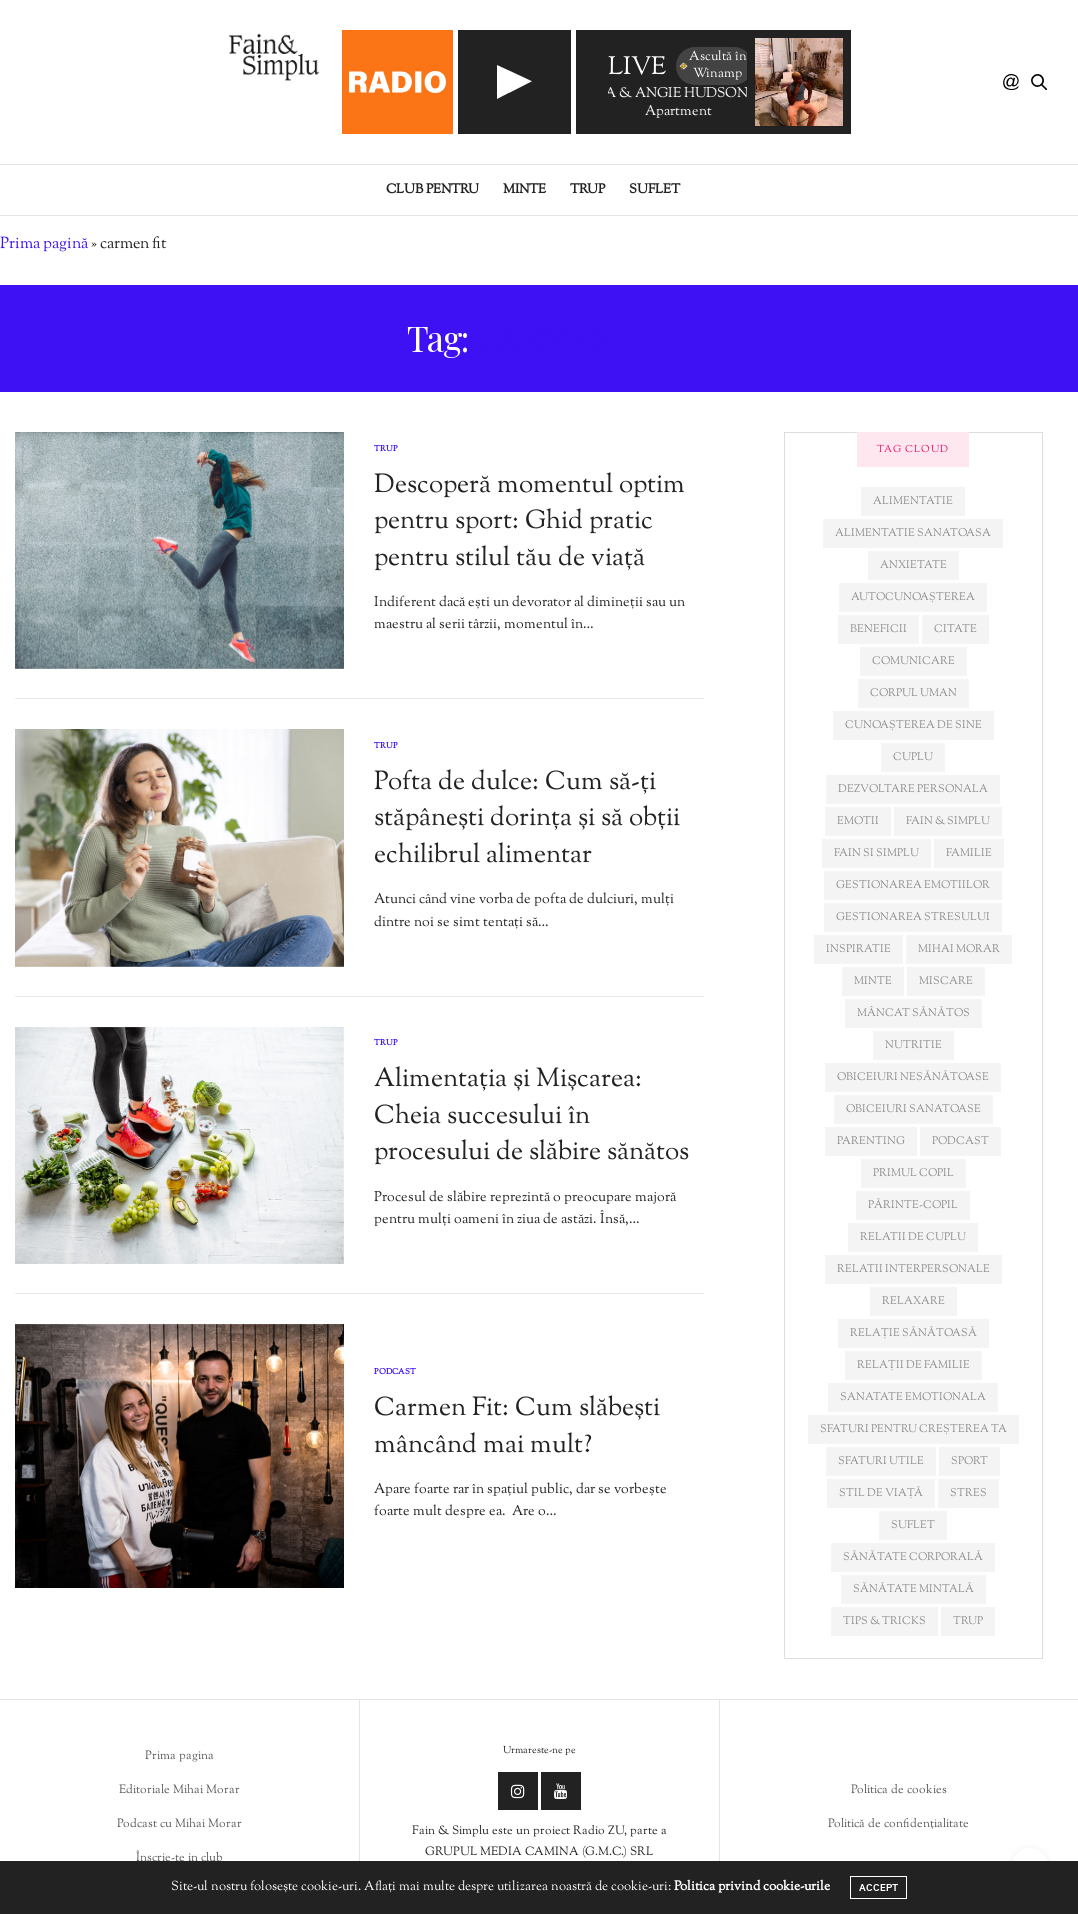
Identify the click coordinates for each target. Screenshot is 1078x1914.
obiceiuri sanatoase (913, 1109)
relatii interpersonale (913, 1269)
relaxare (913, 1301)
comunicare (913, 661)
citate (955, 629)
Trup (587, 190)
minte (873, 981)
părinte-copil (913, 1205)
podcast (960, 1141)
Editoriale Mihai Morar (179, 1790)
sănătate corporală (913, 1557)
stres (968, 1493)
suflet (913, 1525)
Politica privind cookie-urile (752, 1887)
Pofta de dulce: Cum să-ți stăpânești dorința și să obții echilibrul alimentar (527, 819)
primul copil (913, 1173)
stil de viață (881, 1493)
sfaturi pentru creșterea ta (913, 1429)
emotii (858, 821)
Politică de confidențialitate (898, 1824)
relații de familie (913, 1365)
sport (969, 1461)
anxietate (913, 565)
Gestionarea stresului (913, 917)
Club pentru (432, 190)
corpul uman (913, 693)
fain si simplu (876, 853)
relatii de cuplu (913, 1237)
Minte (524, 190)
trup (968, 1621)
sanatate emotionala (913, 1397)
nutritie (913, 1045)
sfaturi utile (881, 1461)
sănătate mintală (913, 1589)
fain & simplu (948, 821)
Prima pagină (44, 244)
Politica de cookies (899, 1790)
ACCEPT (878, 1887)
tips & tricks (884, 1621)
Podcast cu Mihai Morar (179, 1824)
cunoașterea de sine (913, 725)
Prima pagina (179, 1756)
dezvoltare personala (913, 789)
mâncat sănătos (913, 1013)
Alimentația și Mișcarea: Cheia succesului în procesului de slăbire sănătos (531, 1116)
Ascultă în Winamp (712, 65)
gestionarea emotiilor (913, 885)
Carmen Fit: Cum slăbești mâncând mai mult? (517, 1426)
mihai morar (959, 949)
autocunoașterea (913, 597)
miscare (946, 981)
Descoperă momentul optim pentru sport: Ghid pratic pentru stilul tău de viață (529, 522)
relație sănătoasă (913, 1333)
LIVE (637, 68)
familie (969, 853)
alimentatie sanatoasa (913, 533)
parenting (871, 1141)
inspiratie (858, 949)
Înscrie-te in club (179, 1858)
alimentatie (913, 501)
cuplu (913, 757)
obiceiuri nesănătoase (913, 1077)
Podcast (395, 1372)
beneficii (878, 629)
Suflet (654, 190)
